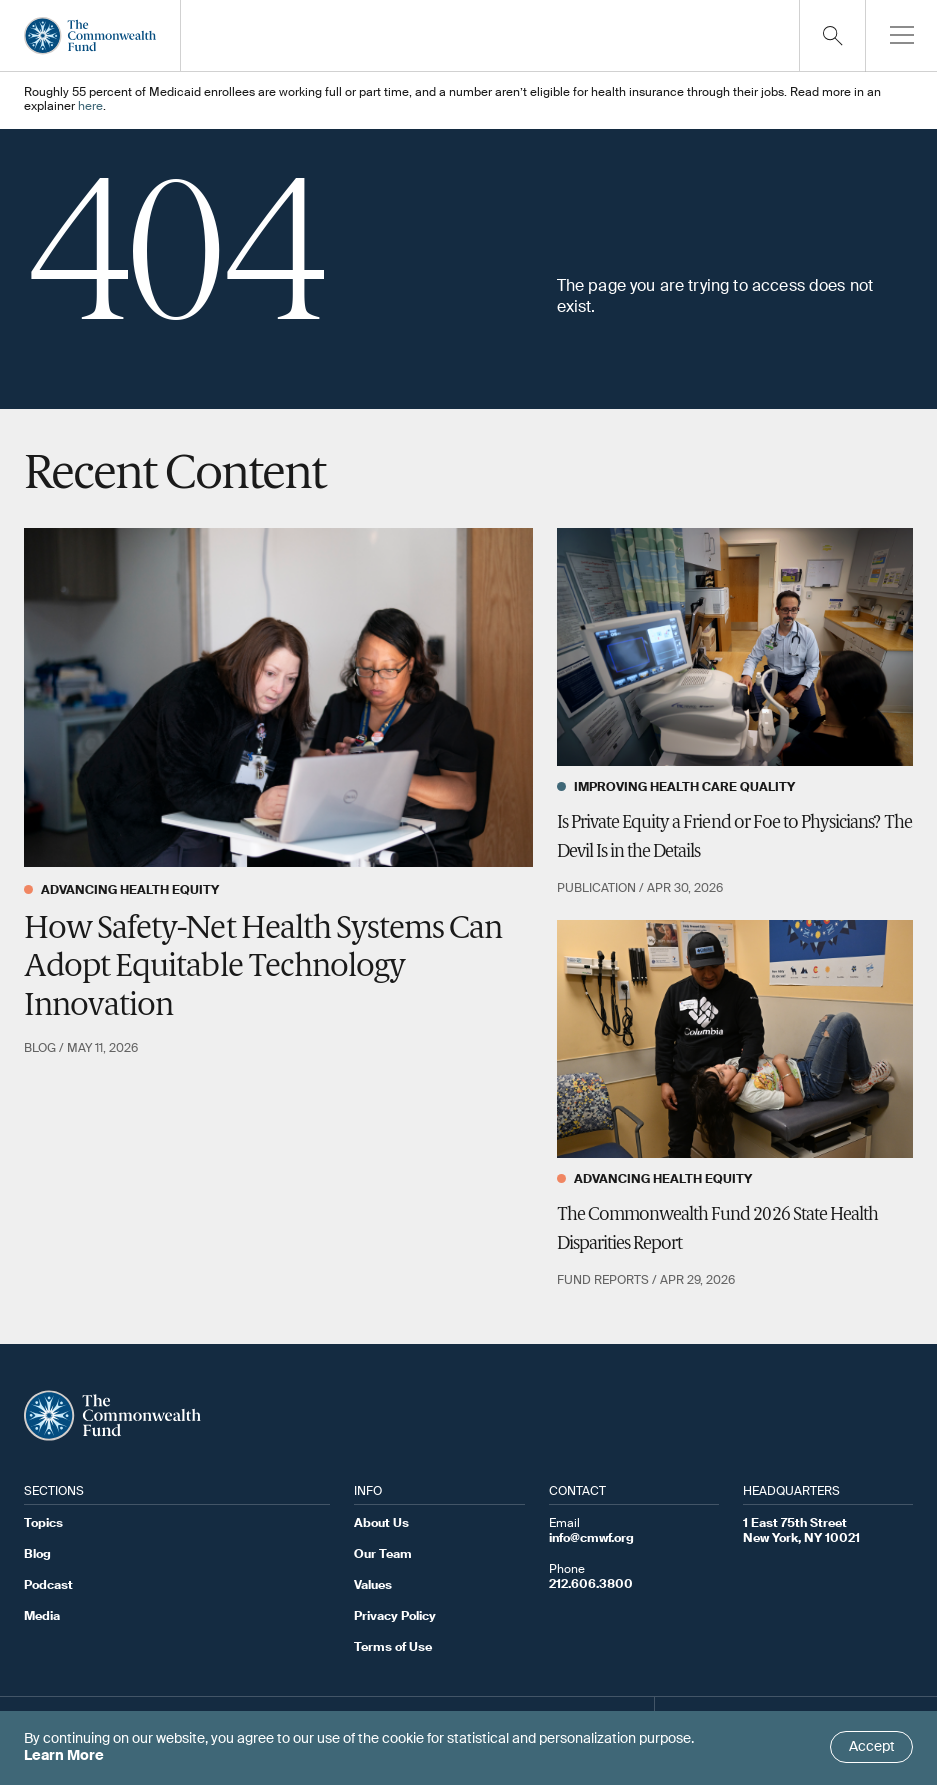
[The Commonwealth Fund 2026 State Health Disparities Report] (735, 1039)
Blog (37, 1555)
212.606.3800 (591, 1585)
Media (42, 1617)
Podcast (48, 1586)
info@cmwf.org (591, 1539)
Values (373, 1586)
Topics (43, 1524)
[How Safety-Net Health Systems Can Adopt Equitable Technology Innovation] (278, 698)
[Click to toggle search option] (832, 35)
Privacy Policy (395, 1617)
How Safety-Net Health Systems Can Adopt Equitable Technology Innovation (263, 968)
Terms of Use (393, 1648)
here (90, 107)
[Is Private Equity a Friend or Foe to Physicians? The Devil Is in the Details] (735, 647)
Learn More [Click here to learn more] (64, 1756)
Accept (872, 1747)
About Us (381, 1524)
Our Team (383, 1555)
